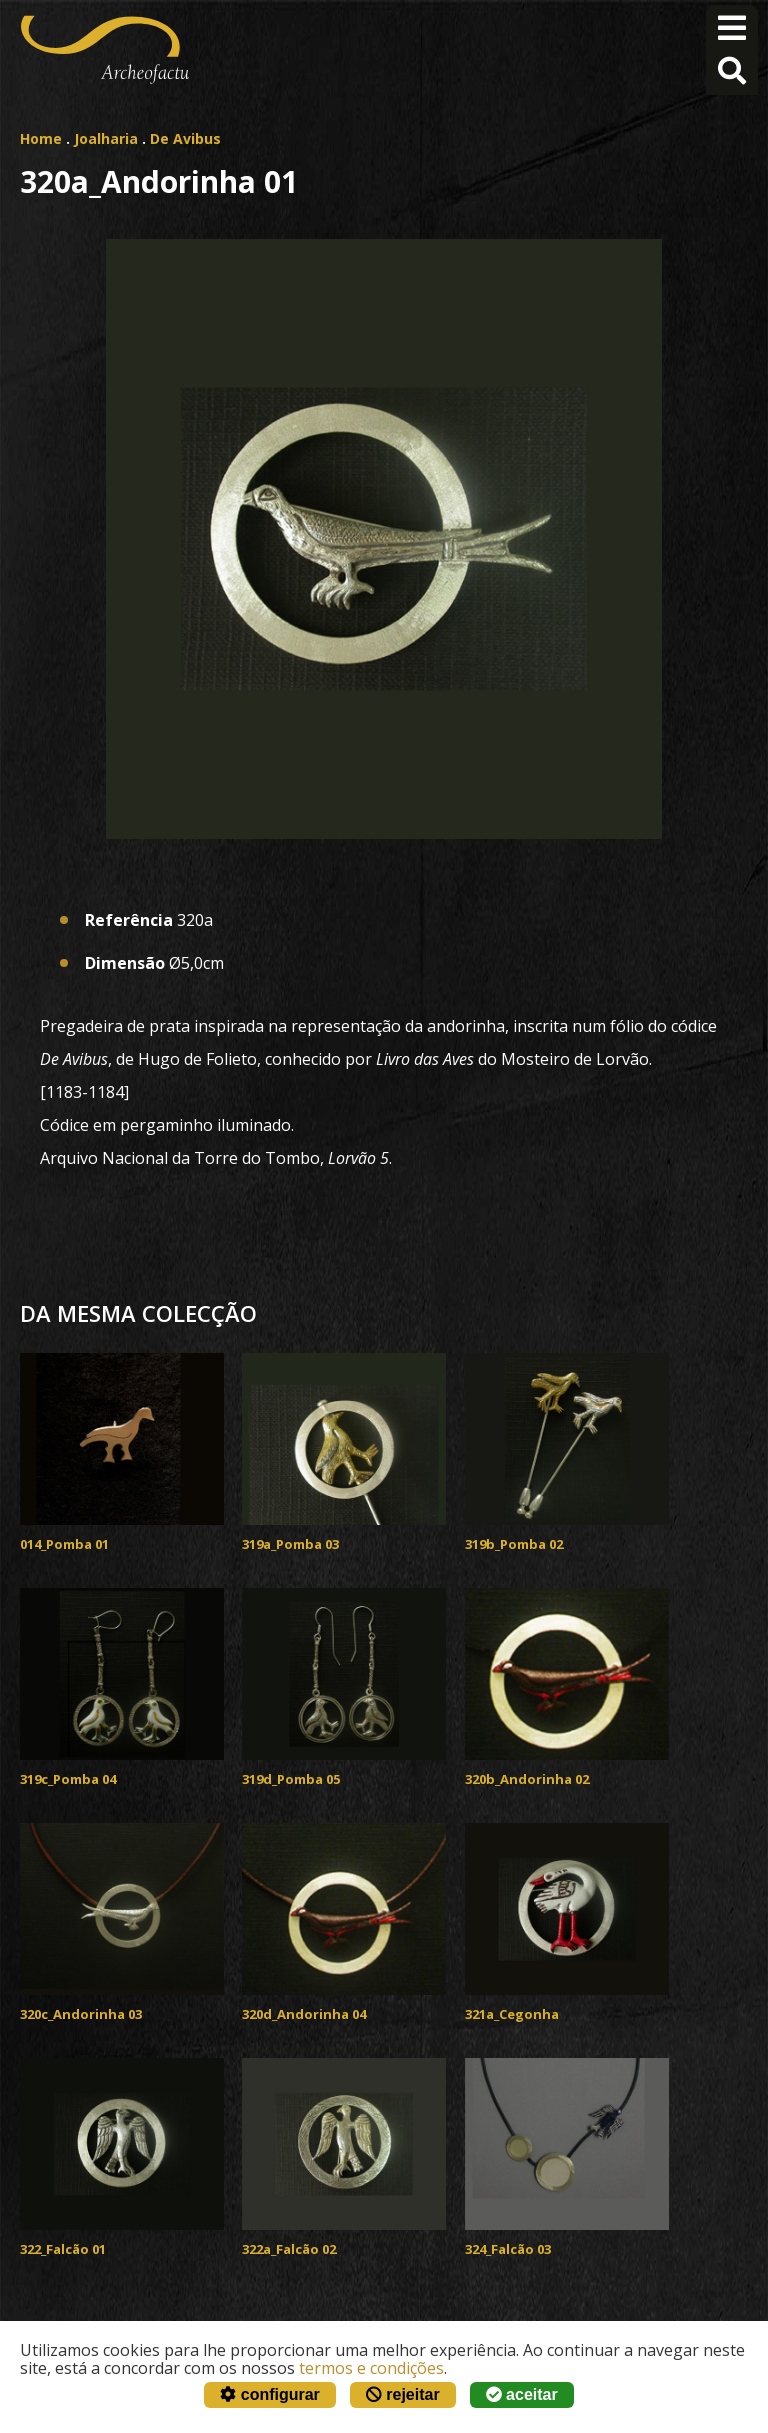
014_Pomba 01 (64, 1544)
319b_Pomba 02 (514, 1544)
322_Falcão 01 (63, 2249)
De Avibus (185, 138)
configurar (270, 2394)
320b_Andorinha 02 (527, 1779)
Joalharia (106, 138)
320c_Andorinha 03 (81, 2014)
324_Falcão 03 (508, 2249)
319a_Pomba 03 (290, 1544)
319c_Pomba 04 (68, 1779)
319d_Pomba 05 (291, 1779)
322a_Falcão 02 (289, 2249)
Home (41, 138)
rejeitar (403, 2394)
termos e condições (371, 2368)
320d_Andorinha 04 (304, 2014)
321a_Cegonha (512, 2014)
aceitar (522, 2394)
